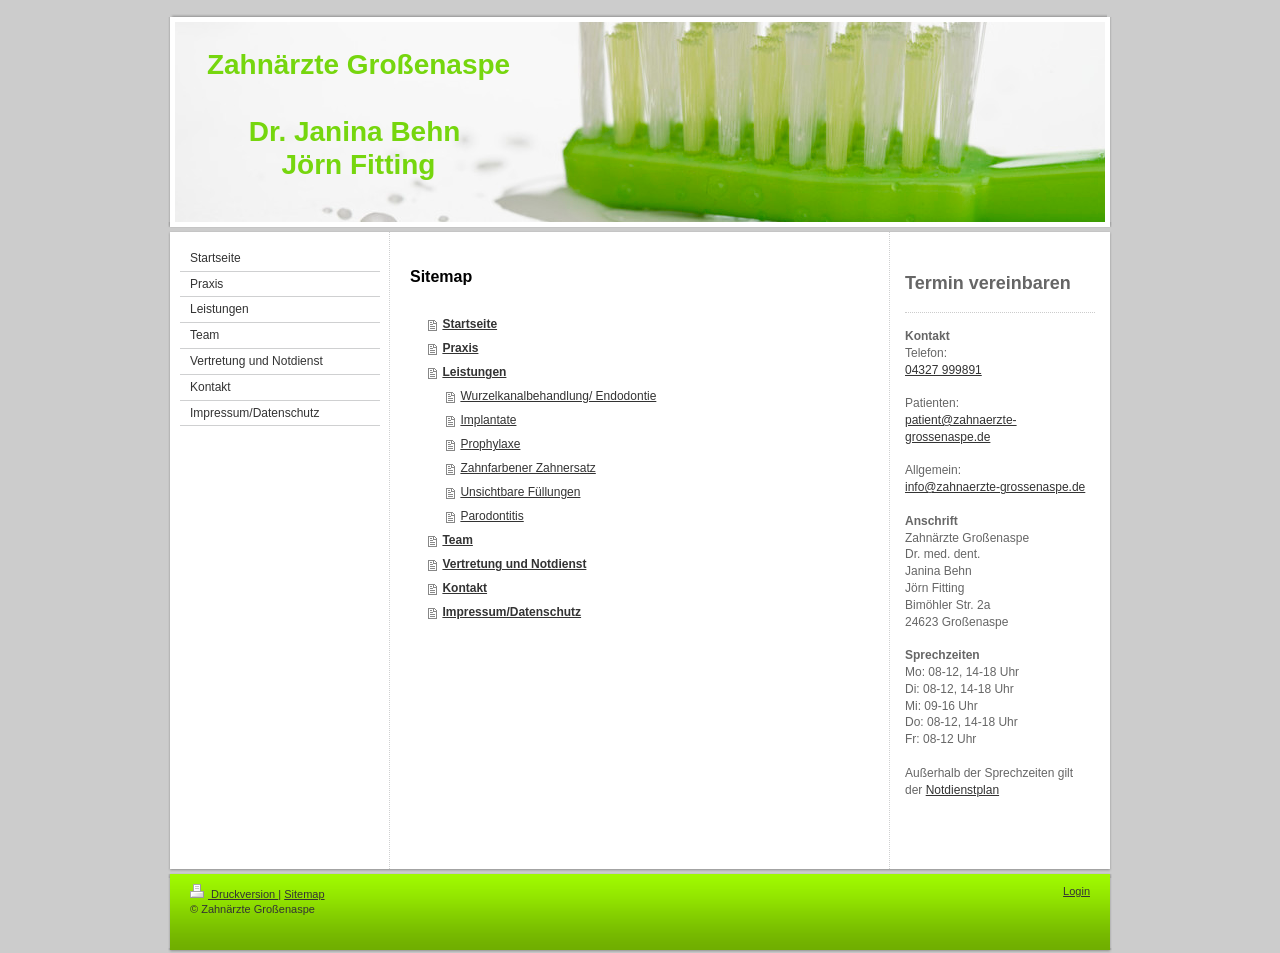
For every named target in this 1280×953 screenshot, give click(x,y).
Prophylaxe (490, 444)
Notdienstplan (962, 790)
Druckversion (234, 894)
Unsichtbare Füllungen (520, 492)
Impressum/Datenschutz (511, 612)
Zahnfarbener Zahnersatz (527, 468)
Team (457, 540)
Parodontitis (491, 516)
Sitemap (304, 894)
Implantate (488, 420)
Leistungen (474, 372)
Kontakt (464, 588)
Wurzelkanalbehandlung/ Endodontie (558, 396)
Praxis (460, 348)
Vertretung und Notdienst (514, 564)
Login (1076, 891)
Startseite (469, 324)
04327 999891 (943, 370)
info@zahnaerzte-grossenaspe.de (995, 487)
